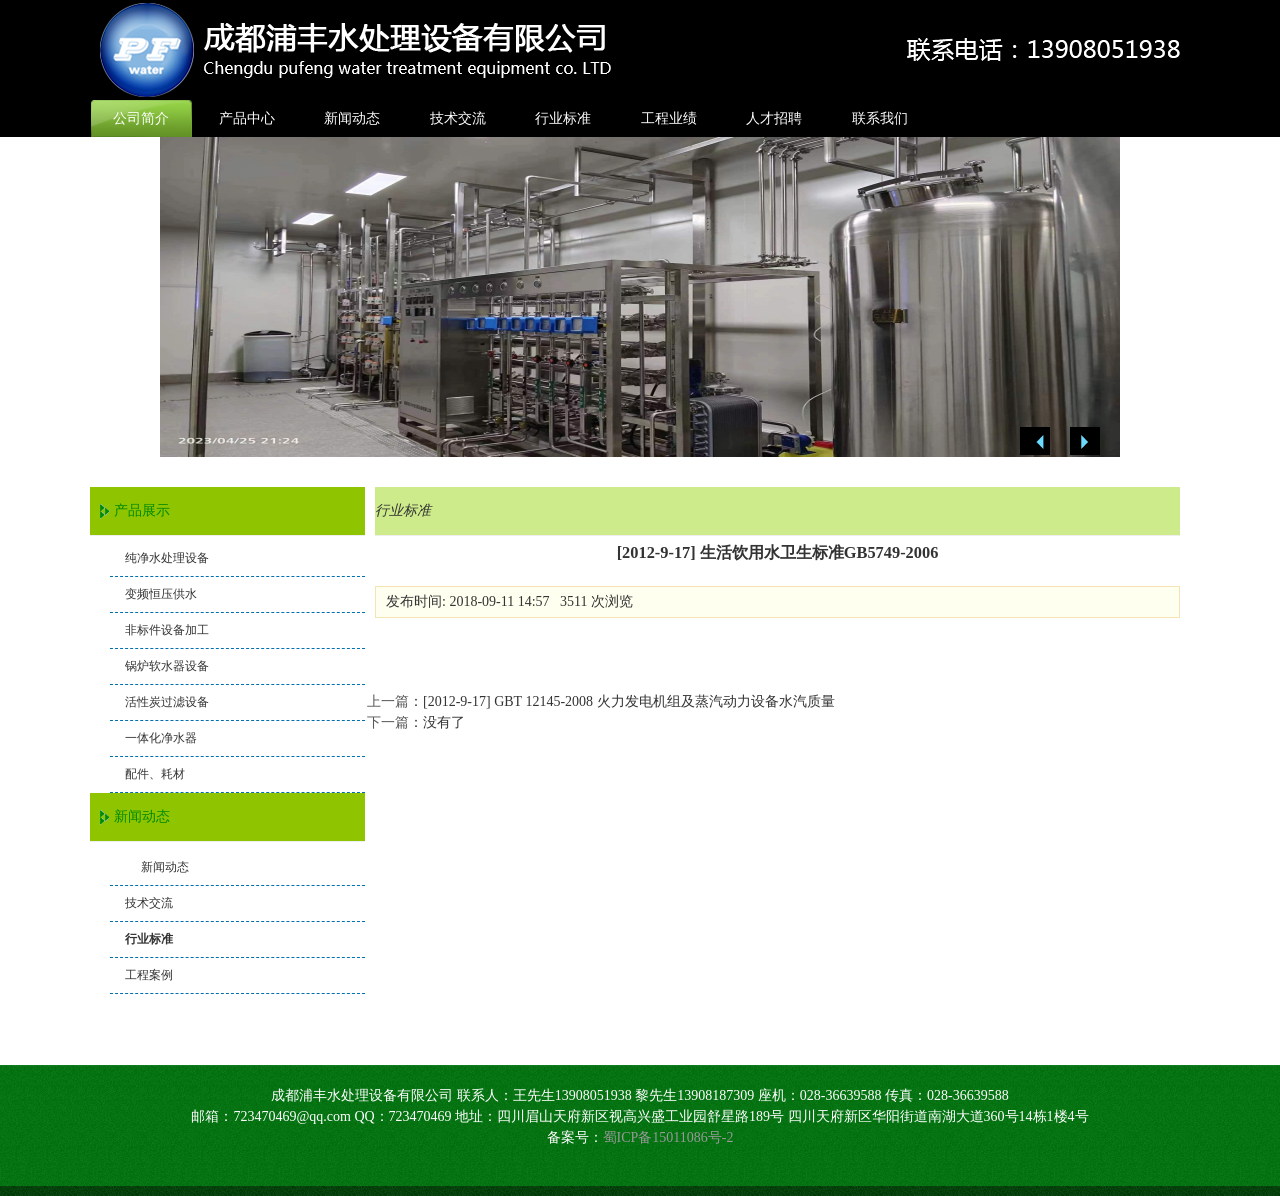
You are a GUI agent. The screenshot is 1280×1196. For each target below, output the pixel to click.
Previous (1035, 441)
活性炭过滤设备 (167, 702)
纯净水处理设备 (167, 558)
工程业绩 (669, 118)
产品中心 (247, 118)
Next (1085, 441)
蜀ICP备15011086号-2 (668, 1137)
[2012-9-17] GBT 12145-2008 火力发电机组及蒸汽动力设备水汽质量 (629, 701)
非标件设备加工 (167, 630)
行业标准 (563, 118)
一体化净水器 (161, 738)
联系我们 (880, 118)
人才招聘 (774, 118)
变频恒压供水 (161, 594)
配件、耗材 (155, 774)
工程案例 (149, 975)
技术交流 (458, 118)
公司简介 (141, 118)
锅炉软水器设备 (167, 666)
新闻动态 (352, 118)
